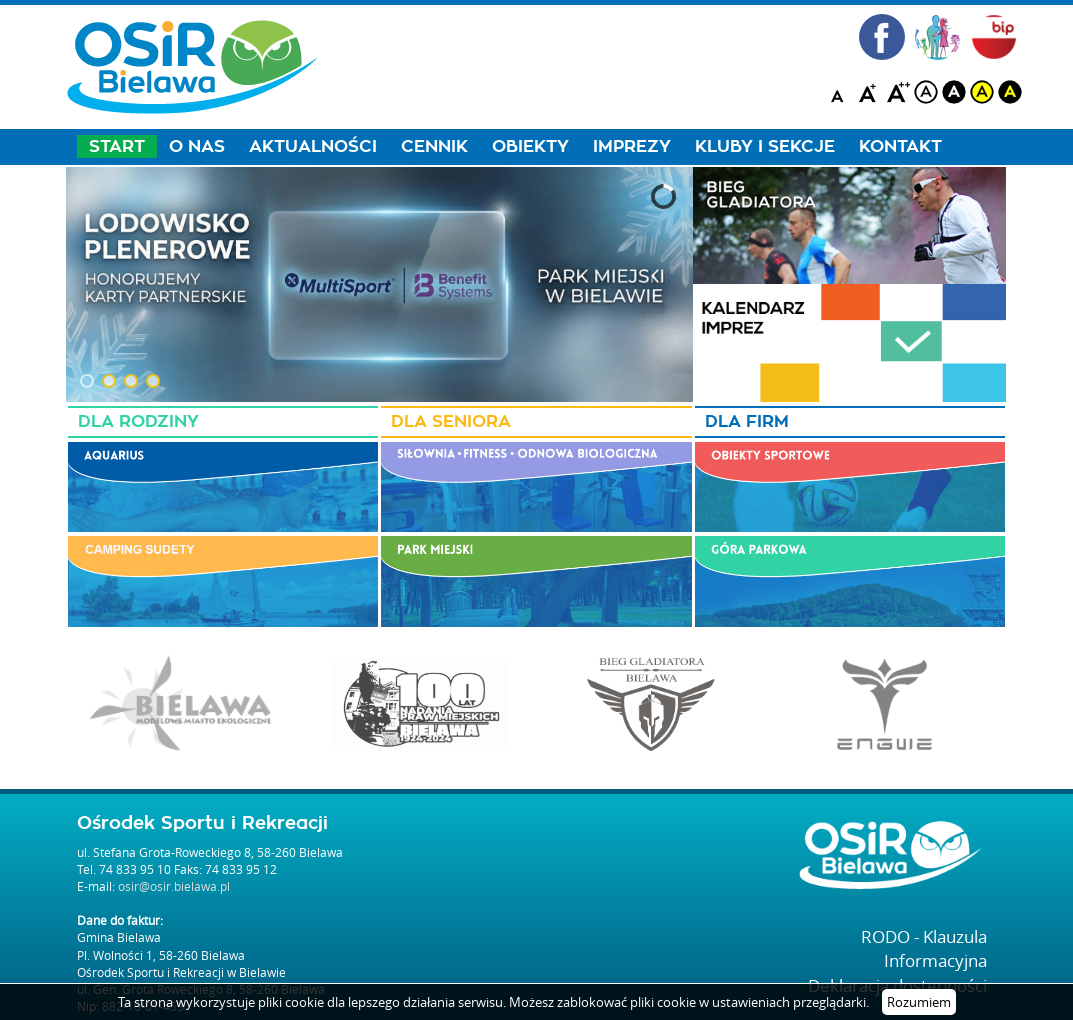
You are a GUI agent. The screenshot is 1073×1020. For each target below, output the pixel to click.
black (954, 92)
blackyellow (1010, 92)
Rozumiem (919, 1002)
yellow (982, 92)
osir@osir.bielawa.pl (174, 886)
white (926, 92)
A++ (898, 92)
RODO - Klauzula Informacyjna (924, 948)
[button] (87, 381)
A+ (870, 92)
